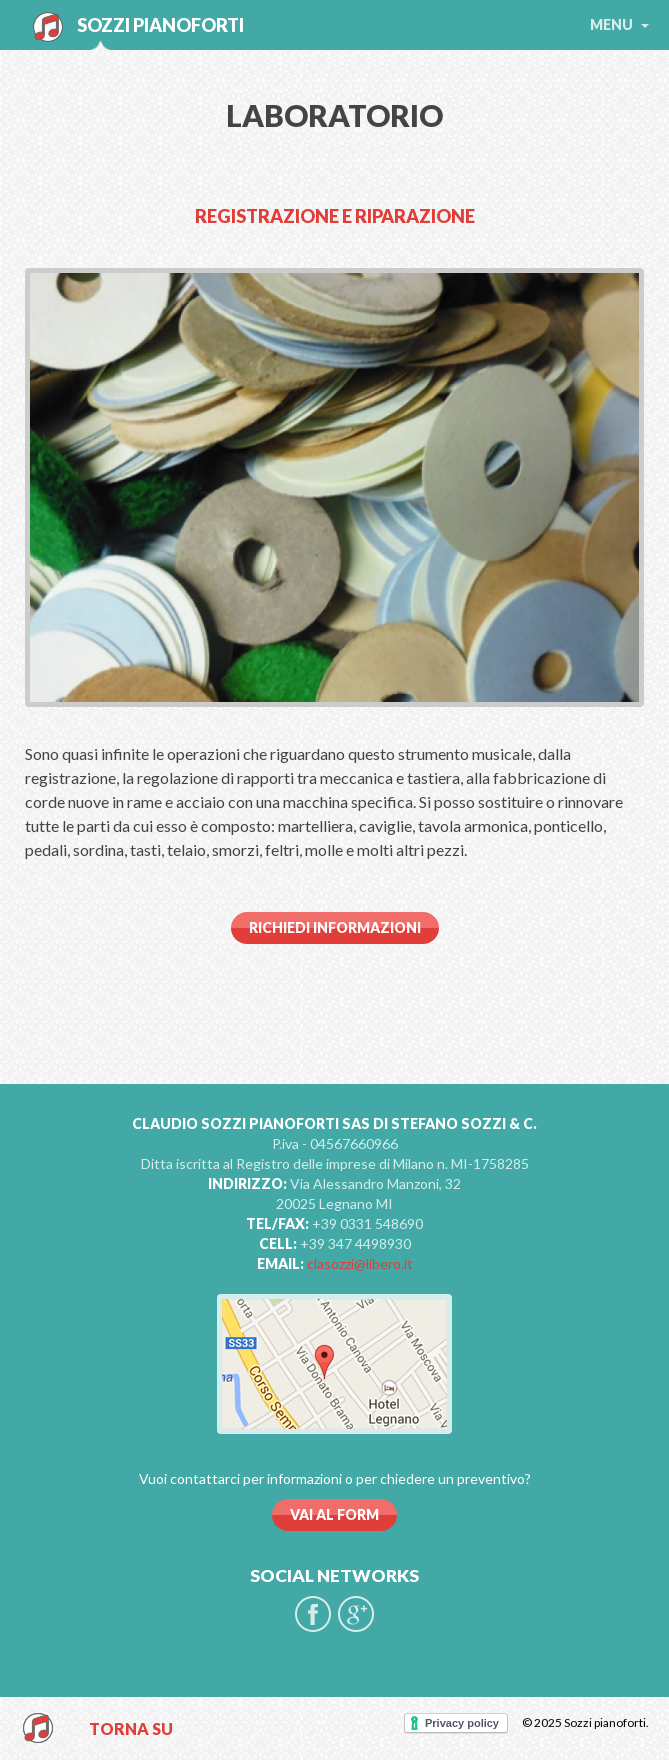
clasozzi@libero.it (360, 1263)
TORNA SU (131, 1728)
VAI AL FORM (334, 1514)
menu (619, 24)
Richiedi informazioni (335, 927)
